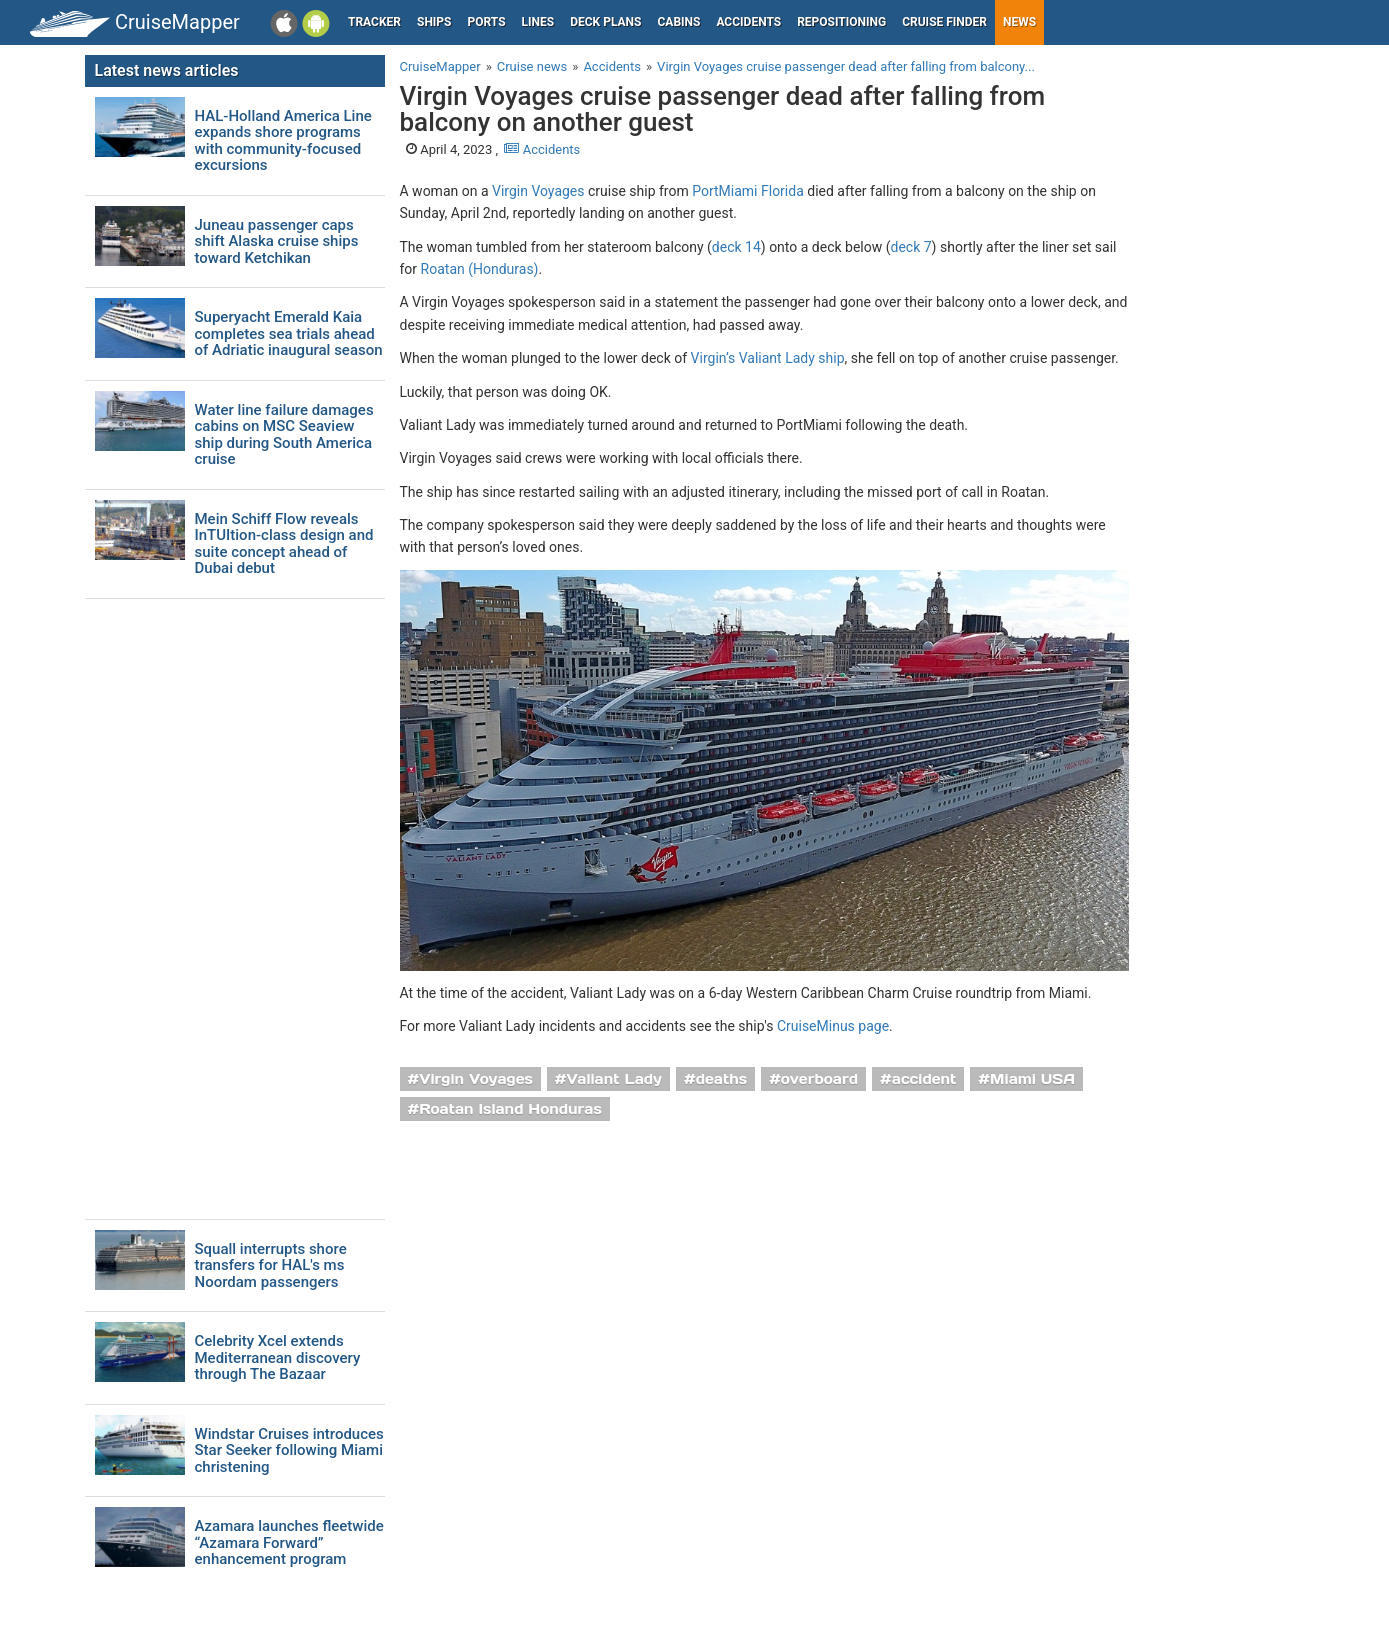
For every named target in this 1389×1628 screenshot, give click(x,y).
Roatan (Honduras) (480, 269)
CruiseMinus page (833, 1026)
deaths (721, 1079)
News (1019, 22)
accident (924, 1079)
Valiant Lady (614, 1079)
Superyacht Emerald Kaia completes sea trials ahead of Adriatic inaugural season (289, 334)
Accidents (748, 22)
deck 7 (911, 247)
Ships (434, 22)
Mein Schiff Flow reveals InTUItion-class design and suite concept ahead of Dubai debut (284, 544)
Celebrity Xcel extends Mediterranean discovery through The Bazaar (278, 1358)
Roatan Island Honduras (510, 1109)
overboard (819, 1079)
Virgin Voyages (538, 191)
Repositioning (841, 22)
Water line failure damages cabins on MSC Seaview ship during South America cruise (284, 435)
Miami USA (1032, 1079)
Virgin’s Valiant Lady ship (768, 358)
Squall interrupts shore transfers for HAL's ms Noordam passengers (271, 1266)
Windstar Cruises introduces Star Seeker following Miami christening (289, 1451)
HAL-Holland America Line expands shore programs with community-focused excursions (283, 141)
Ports (487, 22)
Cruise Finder (944, 22)
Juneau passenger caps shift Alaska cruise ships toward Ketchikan (277, 242)
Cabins (678, 22)
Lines (538, 22)
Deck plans (605, 22)
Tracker (374, 22)
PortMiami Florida (748, 191)
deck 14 (736, 247)
